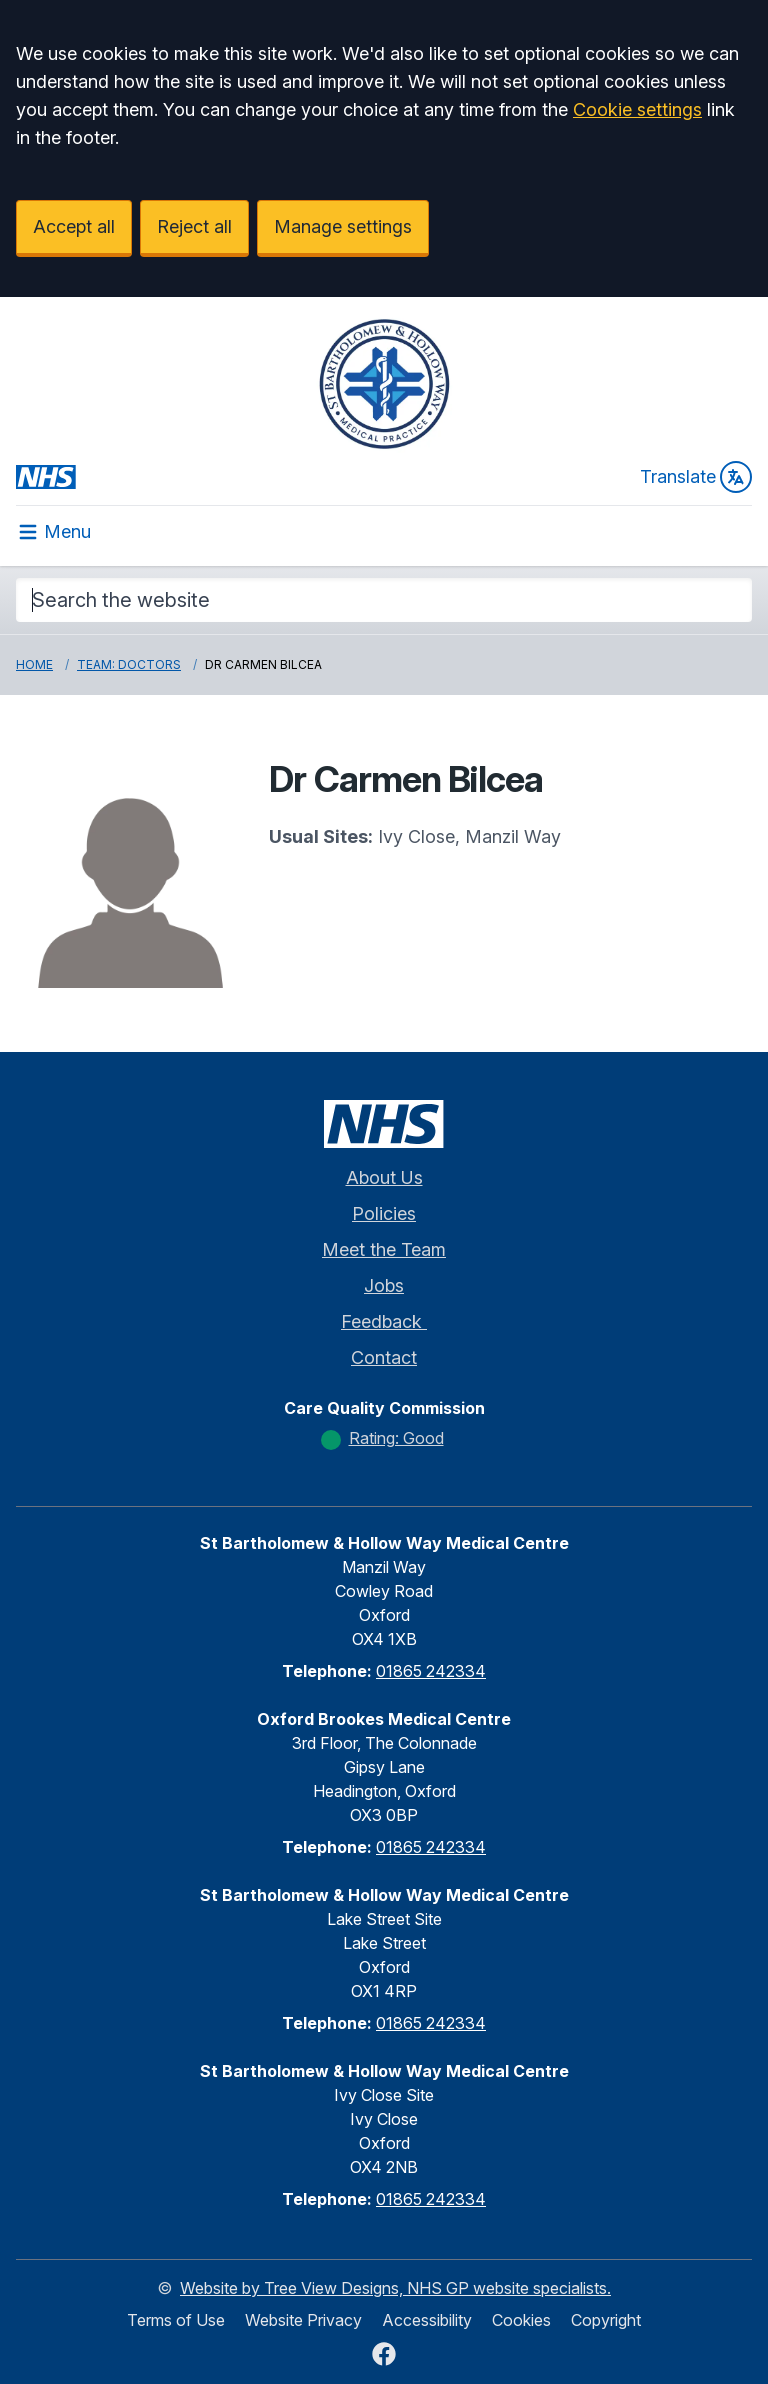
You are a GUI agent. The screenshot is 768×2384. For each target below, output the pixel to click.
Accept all (74, 226)
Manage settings (343, 226)
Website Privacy (303, 2320)
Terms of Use (176, 2320)
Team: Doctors (129, 664)
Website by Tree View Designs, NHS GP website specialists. (395, 2288)
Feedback (384, 1321)
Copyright (606, 2320)
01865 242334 (431, 1671)
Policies (384, 1213)
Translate (696, 477)
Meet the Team (384, 1249)
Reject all (194, 226)
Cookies (521, 2320)
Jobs (384, 1285)
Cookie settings (637, 109)
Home (34, 664)
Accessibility (427, 2320)
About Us (384, 1177)
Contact (384, 1357)
